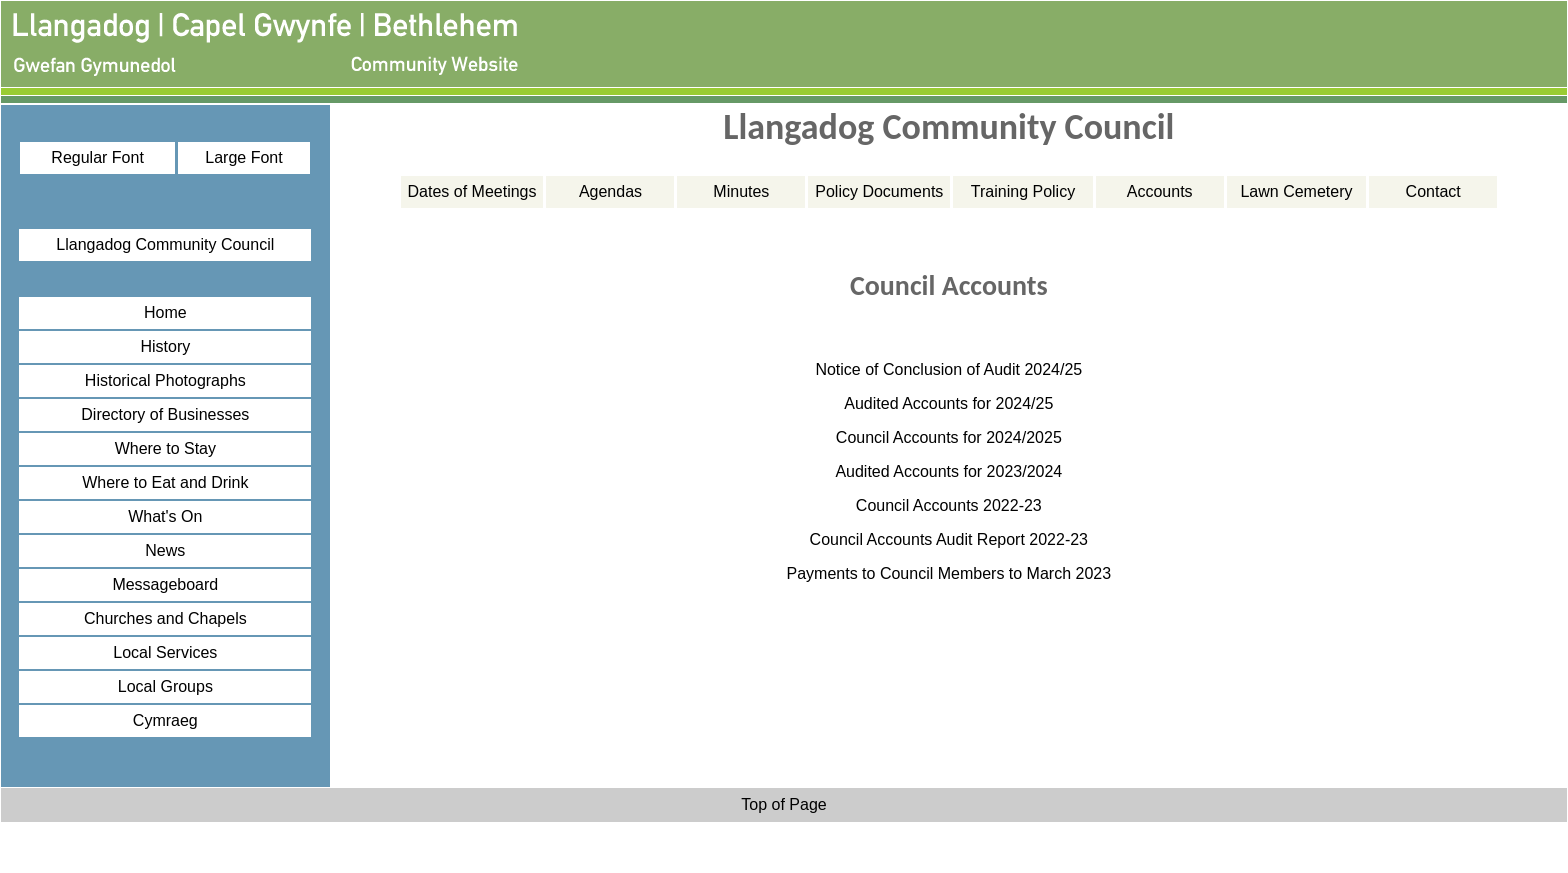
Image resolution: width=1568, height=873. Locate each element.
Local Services (165, 652)
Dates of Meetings (472, 191)
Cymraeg (165, 720)
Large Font (243, 157)
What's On (165, 516)
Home (165, 312)
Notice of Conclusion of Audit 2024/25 (948, 369)
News (165, 550)
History (165, 346)
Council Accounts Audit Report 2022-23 (949, 539)
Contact (1433, 191)
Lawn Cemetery (1296, 191)
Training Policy (1023, 191)
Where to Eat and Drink (165, 482)
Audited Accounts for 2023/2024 (948, 471)
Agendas (610, 191)
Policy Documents (879, 191)
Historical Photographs (165, 380)
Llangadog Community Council (165, 244)
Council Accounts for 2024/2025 (949, 437)
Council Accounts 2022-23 (949, 505)
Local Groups (165, 686)
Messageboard (165, 584)
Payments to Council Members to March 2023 (949, 573)
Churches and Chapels (165, 618)
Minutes (741, 191)
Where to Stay (165, 448)
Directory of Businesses (165, 414)
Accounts (1160, 191)
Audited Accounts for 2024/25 (948, 403)
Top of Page (783, 804)
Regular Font (97, 157)
